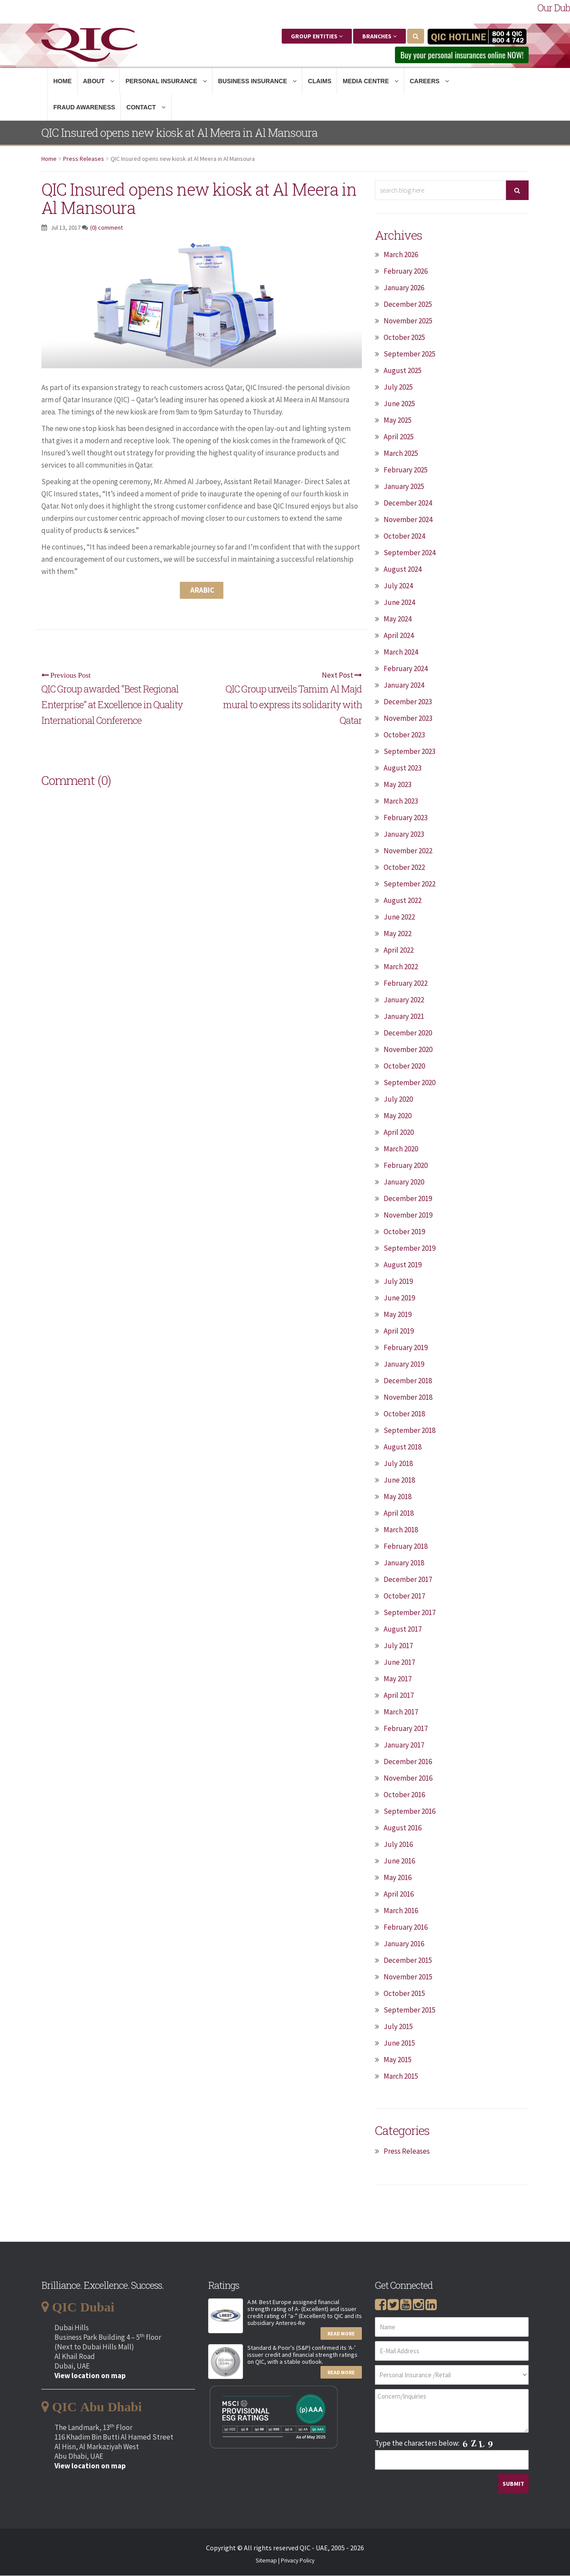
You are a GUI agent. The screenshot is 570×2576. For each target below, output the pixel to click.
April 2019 (399, 1331)
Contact (145, 107)
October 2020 (404, 1066)
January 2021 (404, 1017)
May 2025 (397, 420)
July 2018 (398, 1464)
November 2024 (408, 520)
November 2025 (408, 321)
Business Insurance (257, 81)
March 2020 (401, 1149)
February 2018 (406, 1546)
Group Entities (317, 36)
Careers (429, 81)
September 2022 (409, 884)
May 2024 (397, 619)
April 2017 (399, 1695)
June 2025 (399, 404)
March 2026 (401, 255)
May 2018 (397, 1497)
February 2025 (406, 470)
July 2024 (398, 586)
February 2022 (406, 983)
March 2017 (401, 1712)
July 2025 (398, 387)
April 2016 (399, 1894)
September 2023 (409, 752)
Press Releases (83, 159)
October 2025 (404, 338)
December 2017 (408, 1580)
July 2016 (398, 1845)
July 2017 (398, 1646)
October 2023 (404, 735)
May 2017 (397, 1679)
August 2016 (403, 1828)
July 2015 (398, 2027)
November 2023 (408, 718)
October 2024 (404, 536)
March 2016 (401, 1911)
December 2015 (408, 1960)
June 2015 (399, 2043)
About (99, 81)
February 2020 (406, 1166)
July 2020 (398, 1099)
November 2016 (408, 1778)
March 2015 (401, 2076)
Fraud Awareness (84, 107)
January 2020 (404, 1182)
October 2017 (404, 1596)
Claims (319, 81)
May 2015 (397, 2060)
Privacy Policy (297, 2561)
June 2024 (399, 603)
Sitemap (266, 2561)
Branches (379, 36)
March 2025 (401, 453)
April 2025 (399, 437)
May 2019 (397, 1315)
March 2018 (401, 1530)
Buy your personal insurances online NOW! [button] (457, 55)
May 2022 (397, 934)
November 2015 (408, 1977)
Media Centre (370, 81)
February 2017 (406, 1729)
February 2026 (406, 271)
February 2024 (406, 669)
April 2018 (399, 1513)
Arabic (201, 590)
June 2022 (399, 917)
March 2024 (401, 652)
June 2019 (399, 1298)
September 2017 (409, 1613)
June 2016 (399, 1861)
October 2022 (404, 867)
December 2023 (408, 702)
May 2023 (397, 785)
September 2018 (409, 1431)
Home (63, 81)
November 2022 (408, 851)
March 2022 (401, 967)
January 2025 (404, 487)
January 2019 (404, 1364)
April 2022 (399, 950)
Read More (341, 2334)
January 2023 (404, 834)
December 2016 (408, 1762)
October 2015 (404, 1994)
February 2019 (406, 1348)
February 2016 (406, 1927)
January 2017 (404, 1745)
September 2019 (409, 1248)
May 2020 (397, 1116)
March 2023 (401, 801)
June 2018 (399, 1480)
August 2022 (403, 901)
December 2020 (408, 1033)
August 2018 (403, 1447)
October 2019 (404, 1232)
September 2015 (409, 2010)
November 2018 (408, 1397)
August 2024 (403, 569)
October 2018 (404, 1414)
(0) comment (106, 228)
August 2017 (403, 1629)
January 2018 (404, 1563)
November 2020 (408, 1050)
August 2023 (403, 768)
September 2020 (409, 1083)
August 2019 (403, 1265)
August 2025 (403, 371)
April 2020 (399, 1132)
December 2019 (408, 1199)
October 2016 (404, 1795)
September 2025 (409, 354)
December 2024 (408, 503)
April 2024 (399, 636)
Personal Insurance (166, 81)
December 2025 (408, 304)
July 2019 (398, 1281)
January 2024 (404, 685)
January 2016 (404, 1944)
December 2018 (408, 1381)
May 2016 (397, 1878)
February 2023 (406, 818)
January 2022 (404, 1000)
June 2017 (399, 1662)
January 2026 (404, 288)
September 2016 (409, 1811)
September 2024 (409, 553)
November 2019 (408, 1215)
